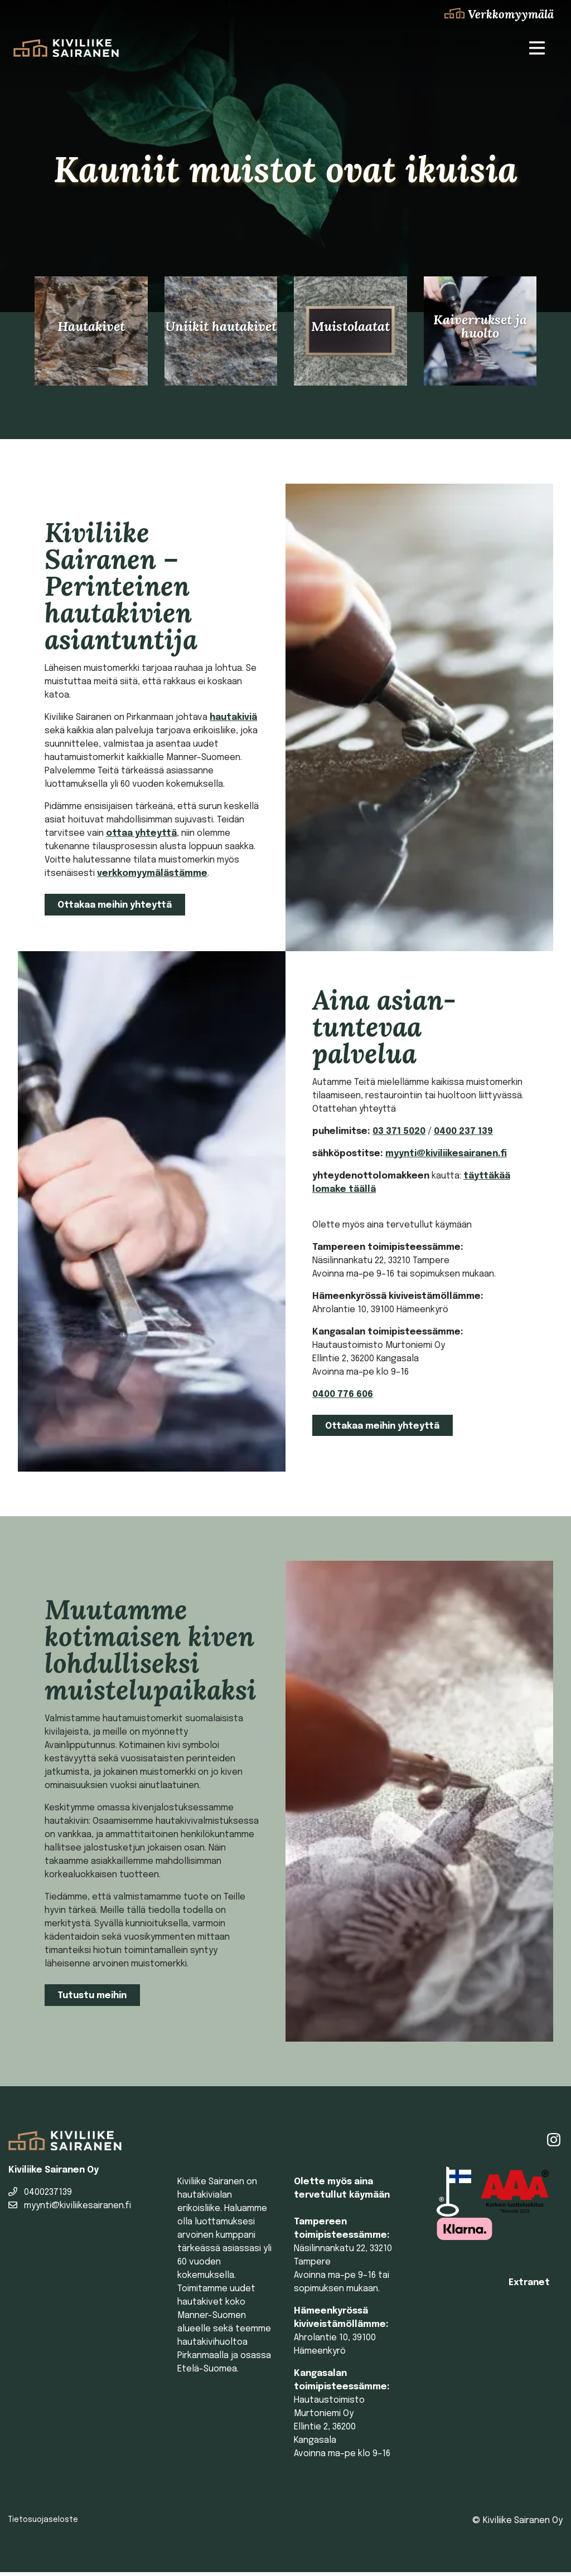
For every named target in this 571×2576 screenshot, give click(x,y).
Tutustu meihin (92, 1999)
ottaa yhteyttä (141, 837)
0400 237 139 (463, 1135)
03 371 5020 (398, 1135)
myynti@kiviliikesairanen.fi (446, 1157)
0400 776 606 (342, 1398)
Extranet (529, 2286)
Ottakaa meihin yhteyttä (114, 909)
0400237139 (40, 2196)
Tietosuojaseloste (43, 2524)
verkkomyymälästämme (152, 877)
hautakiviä (233, 721)
